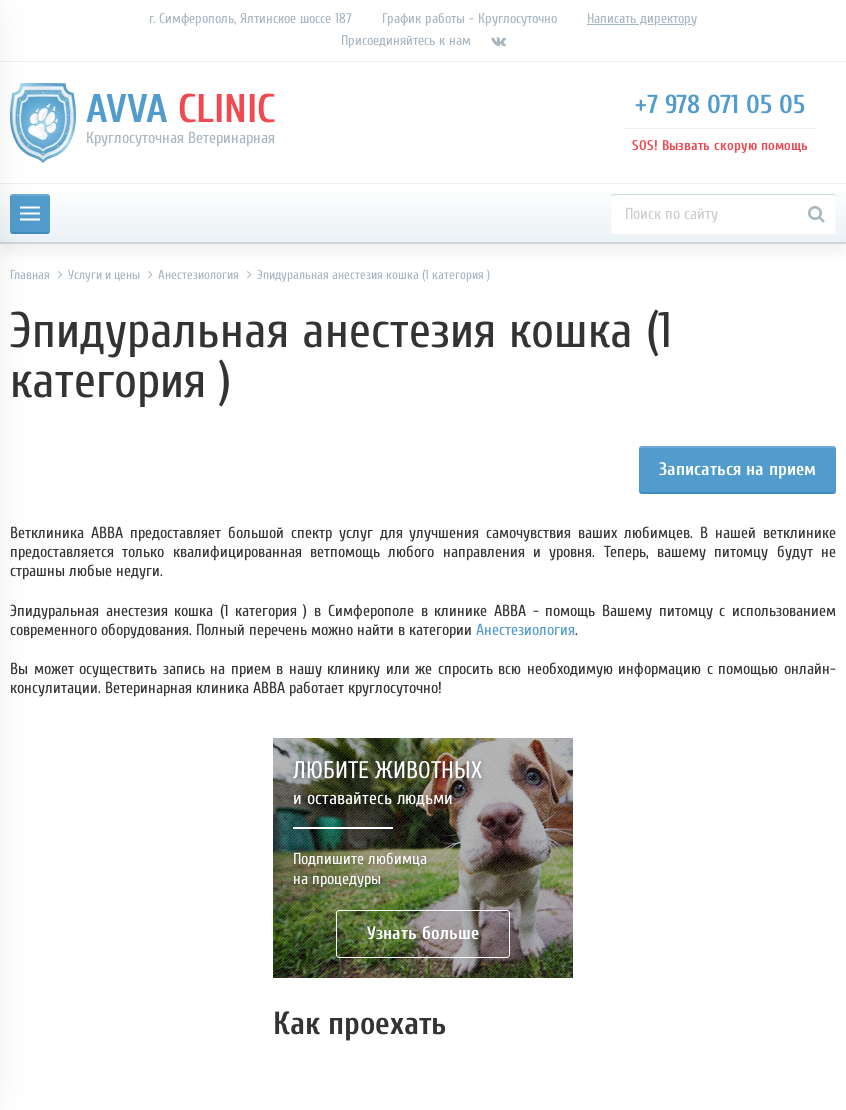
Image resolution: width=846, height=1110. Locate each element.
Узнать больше (423, 933)
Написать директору (642, 18)
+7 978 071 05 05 (720, 105)
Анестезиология (525, 630)
